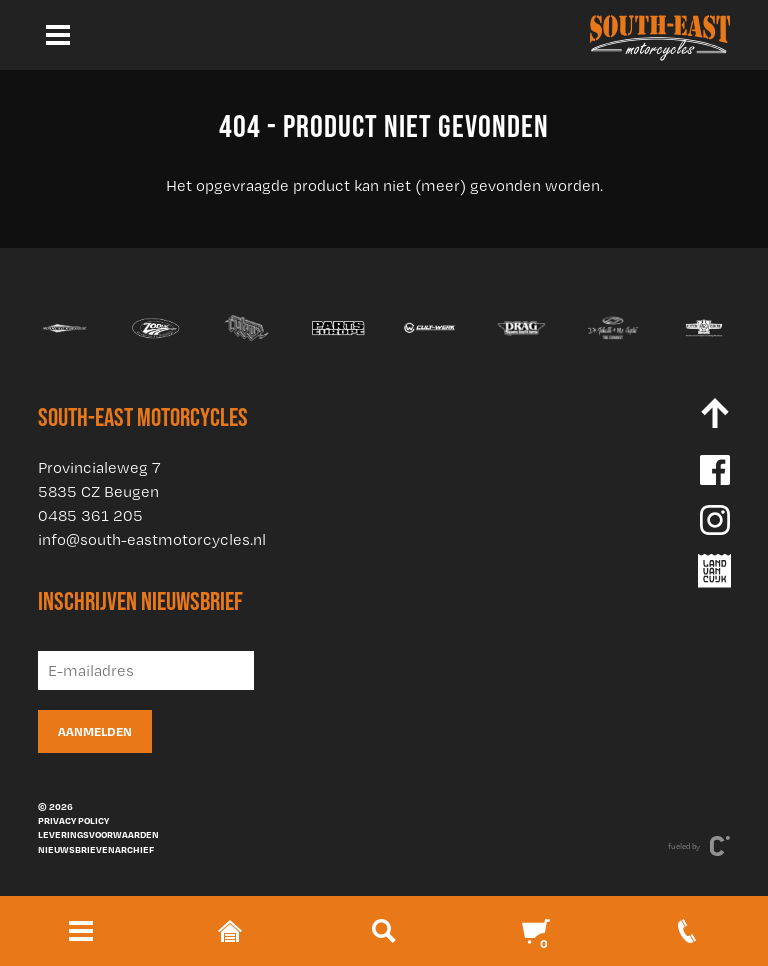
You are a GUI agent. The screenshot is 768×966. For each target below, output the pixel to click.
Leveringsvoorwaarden (98, 834)
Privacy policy (73, 820)
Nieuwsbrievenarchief (96, 849)
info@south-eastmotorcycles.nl (152, 539)
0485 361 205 (90, 515)
